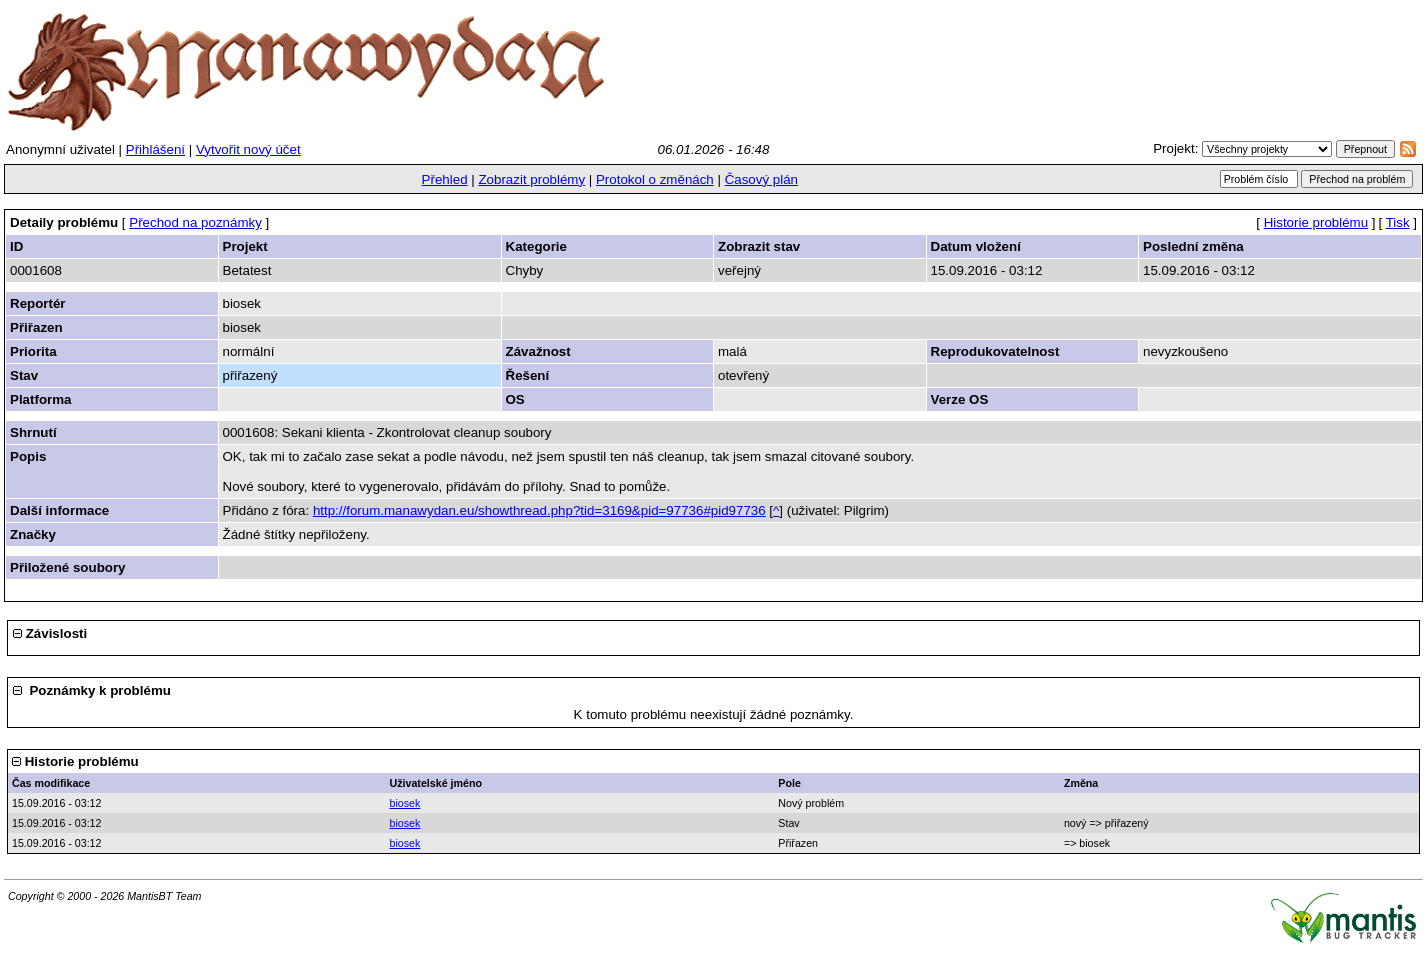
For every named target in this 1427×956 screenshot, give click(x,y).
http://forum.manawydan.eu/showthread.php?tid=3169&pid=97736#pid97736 (539, 510)
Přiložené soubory (68, 567)
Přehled (445, 179)
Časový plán (761, 179)
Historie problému (1316, 222)
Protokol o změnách (655, 179)
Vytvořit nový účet (248, 149)
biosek (405, 803)
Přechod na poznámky (195, 222)
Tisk (1398, 222)
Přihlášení (155, 149)
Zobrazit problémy (531, 179)
